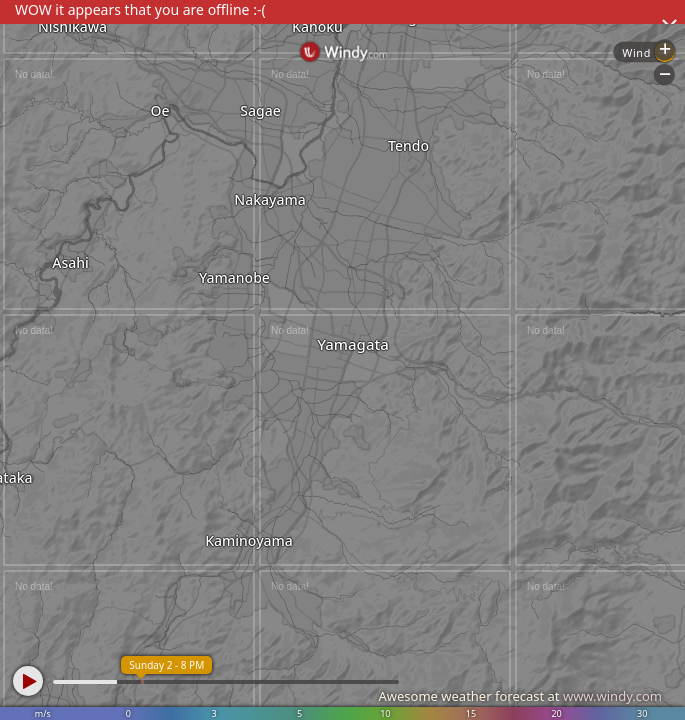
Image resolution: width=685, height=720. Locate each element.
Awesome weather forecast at (520, 696)
